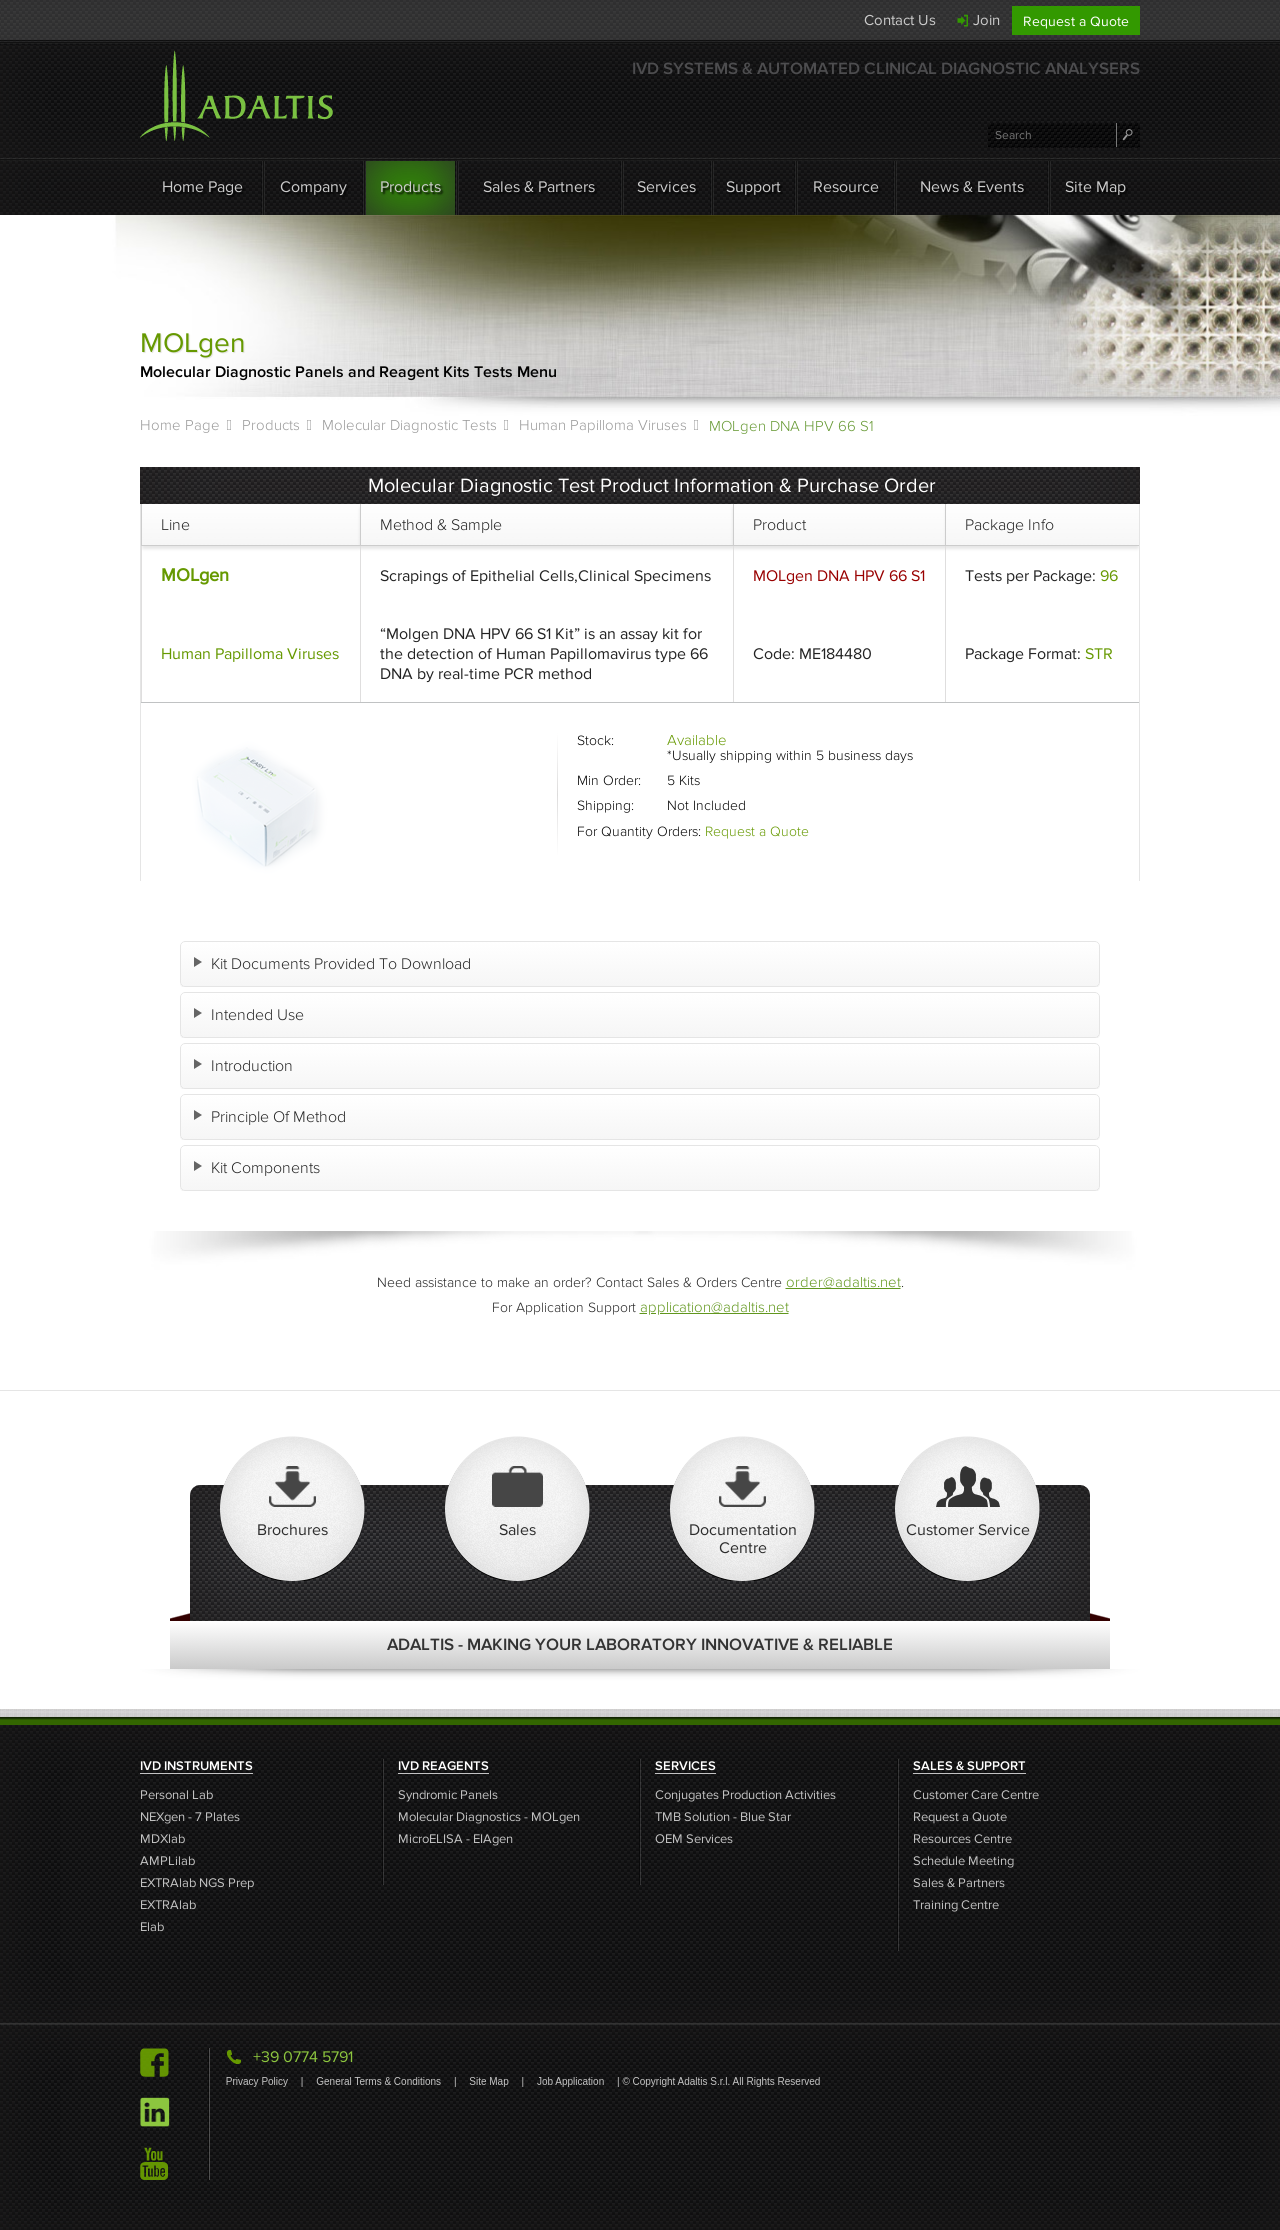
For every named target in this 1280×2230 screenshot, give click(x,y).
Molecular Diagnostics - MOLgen (489, 1817)
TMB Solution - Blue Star (723, 1817)
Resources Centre (962, 1839)
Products (410, 186)
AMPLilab (167, 1861)
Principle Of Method (281, 1116)
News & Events (972, 186)
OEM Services (694, 1839)
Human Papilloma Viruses (603, 425)
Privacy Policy (258, 2081)
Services (666, 186)
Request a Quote (1076, 21)
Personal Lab (176, 1795)
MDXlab (162, 1839)
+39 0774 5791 (303, 2056)
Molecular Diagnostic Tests (409, 425)
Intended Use (260, 1014)
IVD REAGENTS (443, 1766)
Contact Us (900, 20)
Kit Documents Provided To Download (344, 963)
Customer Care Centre (976, 1795)
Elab (152, 1927)
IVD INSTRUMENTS (196, 1766)
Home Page (202, 186)
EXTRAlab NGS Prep (197, 1883)
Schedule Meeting (963, 1861)
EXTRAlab (168, 1905)
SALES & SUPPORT (969, 1766)
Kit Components (268, 1167)
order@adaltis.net (843, 1281)
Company (313, 186)
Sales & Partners (539, 186)
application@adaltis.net (714, 1306)
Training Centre (956, 1905)
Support (753, 186)
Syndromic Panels (448, 1795)
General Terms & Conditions (380, 2081)
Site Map (1095, 186)
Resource (846, 186)
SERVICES (685, 1766)
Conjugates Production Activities (745, 1795)
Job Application (572, 2081)
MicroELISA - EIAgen (455, 1839)
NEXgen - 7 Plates (190, 1817)
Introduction (255, 1065)
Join (986, 20)
